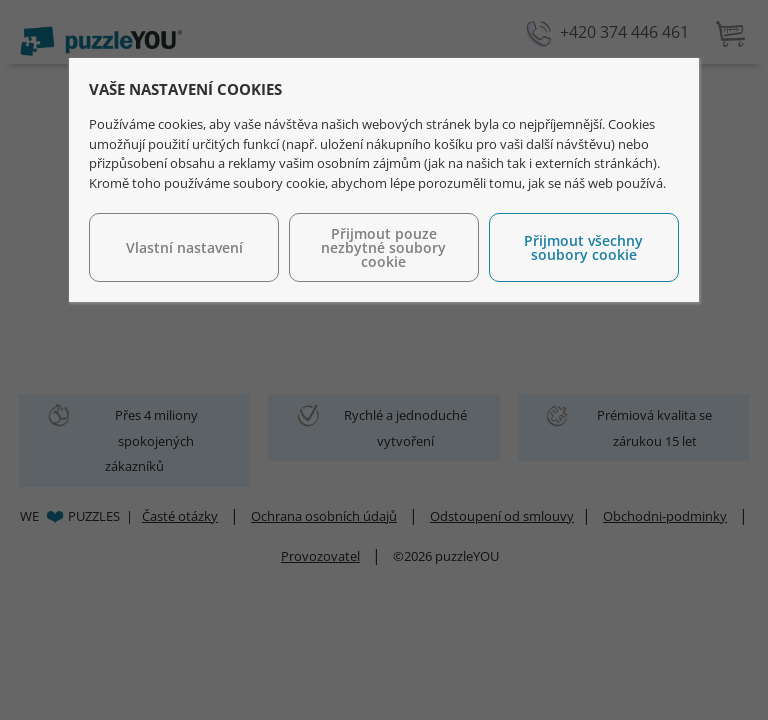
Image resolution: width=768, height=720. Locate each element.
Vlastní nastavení (184, 247)
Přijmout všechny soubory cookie (583, 247)
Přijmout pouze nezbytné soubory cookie (383, 247)
